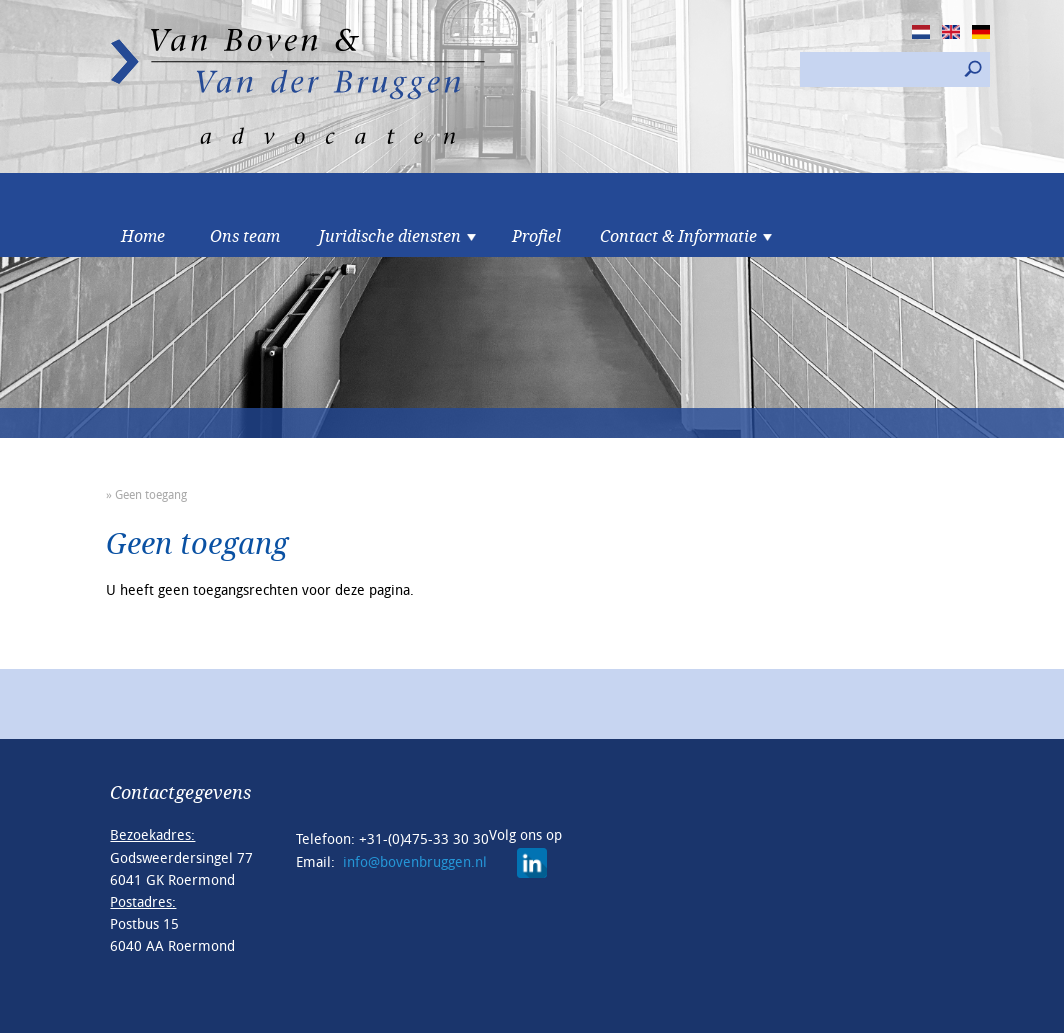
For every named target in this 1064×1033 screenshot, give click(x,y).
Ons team (245, 237)
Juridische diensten (390, 237)
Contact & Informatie (678, 237)
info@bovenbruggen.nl (415, 862)
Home (143, 237)
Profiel (536, 237)
